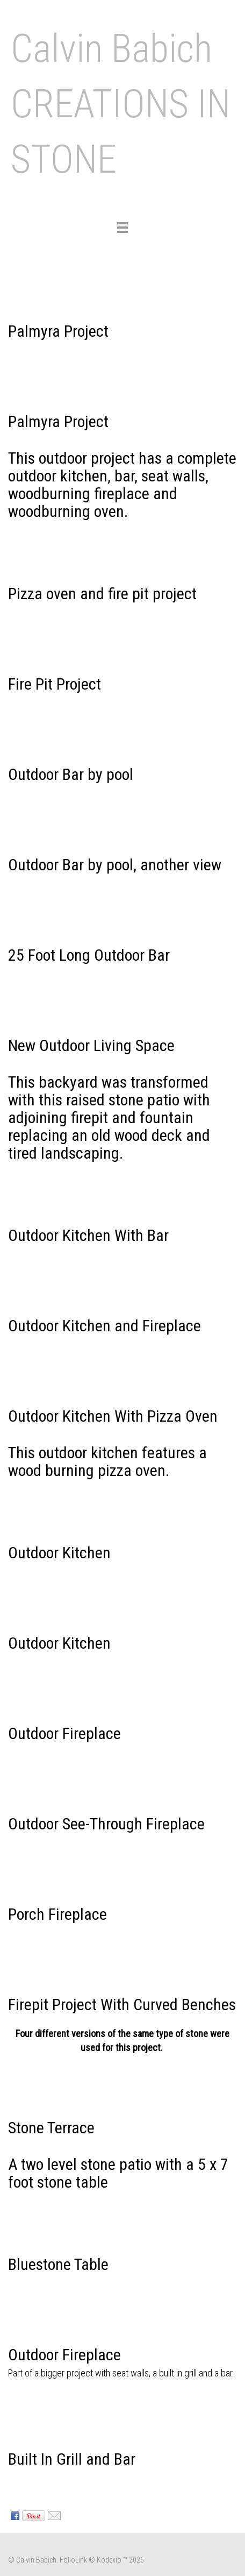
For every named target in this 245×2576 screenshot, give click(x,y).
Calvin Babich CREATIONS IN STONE (120, 104)
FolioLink (73, 2560)
